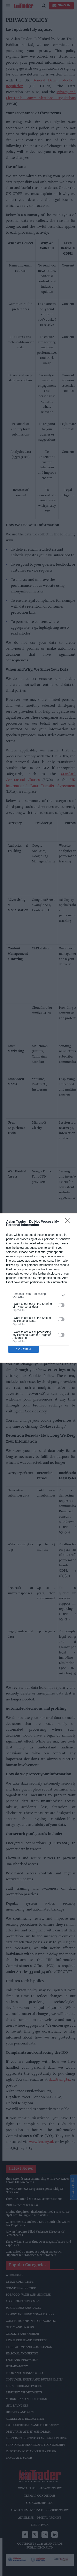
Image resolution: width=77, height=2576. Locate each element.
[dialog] (38, 1288)
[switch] (61, 1305)
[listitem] (38, 1295)
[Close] (69, 1222)
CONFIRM (23, 1349)
